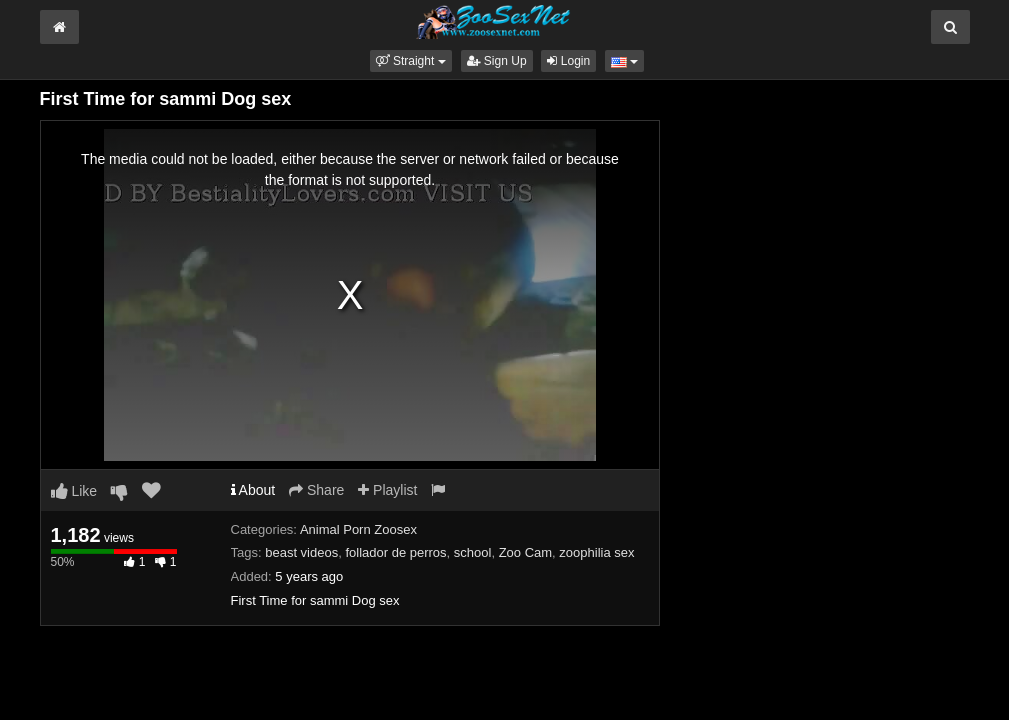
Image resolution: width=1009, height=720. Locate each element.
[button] (411, 61)
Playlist (387, 490)
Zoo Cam (525, 552)
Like (74, 491)
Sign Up (497, 61)
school (473, 552)
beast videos (301, 552)
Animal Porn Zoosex (358, 529)
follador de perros (395, 552)
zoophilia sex (596, 552)
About (253, 490)
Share (316, 490)
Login (568, 61)
